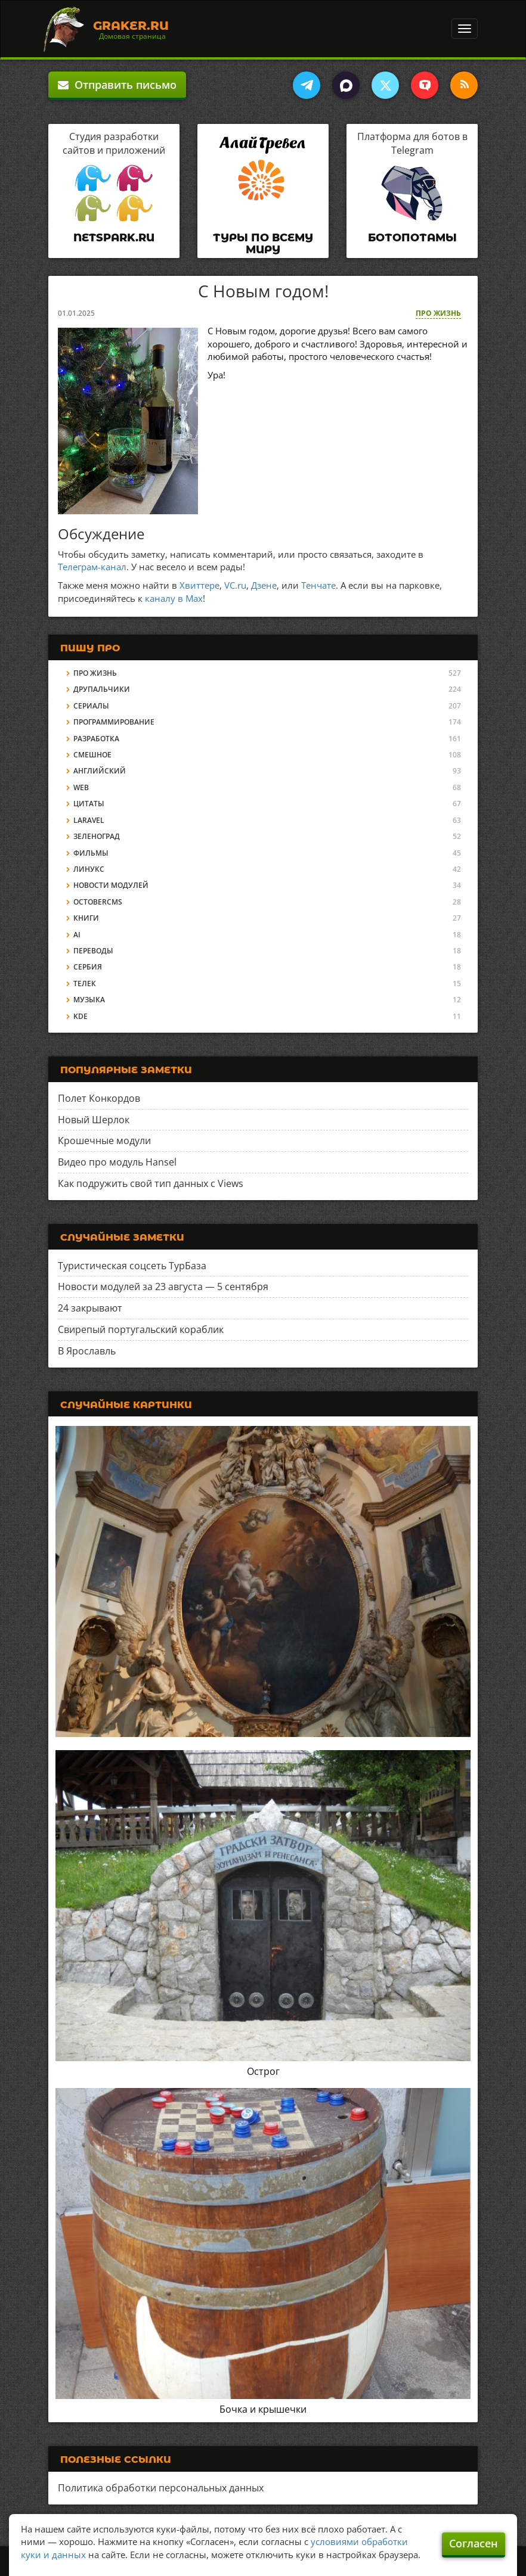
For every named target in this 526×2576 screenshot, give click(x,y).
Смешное (92, 755)
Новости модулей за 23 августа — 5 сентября (163, 1286)
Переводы (93, 951)
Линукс (88, 869)
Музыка (89, 1000)
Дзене (264, 585)
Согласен (473, 2543)
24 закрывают (90, 1308)
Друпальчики (101, 689)
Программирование (113, 722)
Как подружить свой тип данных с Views (150, 1183)
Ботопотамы (412, 237)
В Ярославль (87, 1350)
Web (81, 787)
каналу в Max (174, 598)
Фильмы (91, 853)
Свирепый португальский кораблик (141, 1329)
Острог (263, 2071)
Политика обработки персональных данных (161, 2487)
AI (77, 935)
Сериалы (91, 706)
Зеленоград (96, 836)
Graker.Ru (131, 25)
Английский (99, 771)
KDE (80, 1016)
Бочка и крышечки (263, 2409)
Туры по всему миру (263, 243)
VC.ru (235, 585)
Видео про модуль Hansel (117, 1162)
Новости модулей (110, 885)
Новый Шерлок (93, 1119)
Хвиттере (199, 585)
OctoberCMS (97, 902)
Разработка (96, 739)
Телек (84, 983)
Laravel (88, 820)
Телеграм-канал (92, 567)
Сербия (87, 967)
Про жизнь (438, 313)
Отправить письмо (117, 84)
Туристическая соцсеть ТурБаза (132, 1265)
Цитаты (88, 803)
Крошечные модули (104, 1140)
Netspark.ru (113, 237)
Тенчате (318, 585)
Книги (86, 918)
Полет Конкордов (99, 1098)
